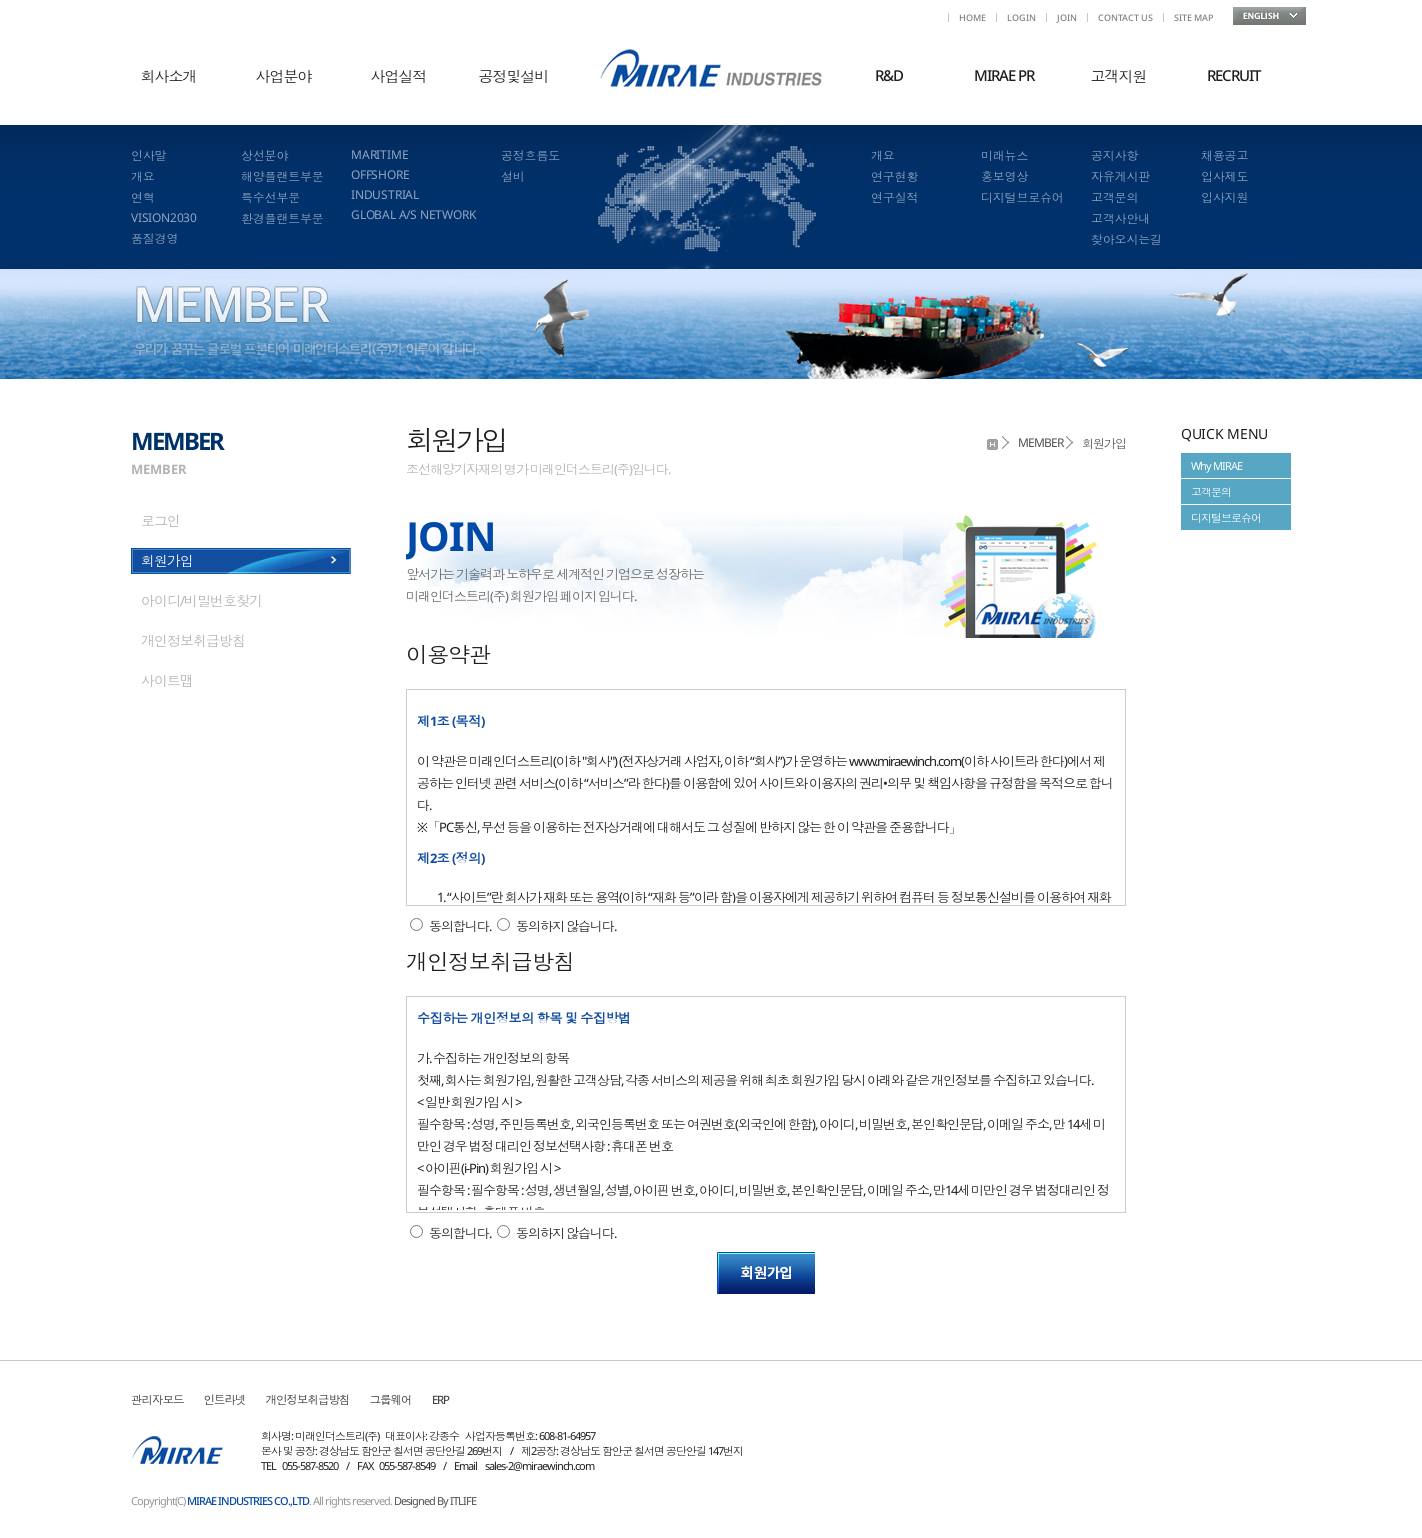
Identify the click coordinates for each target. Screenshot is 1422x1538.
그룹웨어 (391, 1399)
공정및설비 (514, 76)
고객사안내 (1120, 218)
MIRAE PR (1004, 75)
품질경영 (154, 238)
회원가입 (167, 560)
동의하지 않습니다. (566, 926)
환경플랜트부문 (282, 218)
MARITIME (379, 154)
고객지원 (1119, 76)
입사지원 (1224, 197)
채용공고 (1224, 155)
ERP (440, 1399)
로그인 (160, 520)
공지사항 (1114, 155)
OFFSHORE (380, 174)
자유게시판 (1120, 176)
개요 (143, 176)
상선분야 (264, 155)
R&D (889, 75)
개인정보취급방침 (193, 640)
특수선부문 (270, 197)
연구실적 (894, 197)
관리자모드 (157, 1399)
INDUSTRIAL (385, 194)
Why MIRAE (1216, 465)
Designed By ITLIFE (435, 1500)
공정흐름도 (530, 155)
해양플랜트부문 (282, 176)
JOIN (1067, 17)
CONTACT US (1125, 17)
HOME (972, 17)
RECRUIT (1233, 75)
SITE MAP (1193, 17)
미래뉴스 (1004, 155)
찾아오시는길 (1126, 239)
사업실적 (399, 76)
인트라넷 (225, 1399)
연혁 (143, 197)
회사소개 (169, 76)
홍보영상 (1004, 176)
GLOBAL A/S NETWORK (413, 214)
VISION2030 (164, 217)
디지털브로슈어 (1022, 197)
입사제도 (1224, 176)
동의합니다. (460, 926)
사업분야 (284, 76)
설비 (513, 176)
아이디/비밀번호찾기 (201, 600)
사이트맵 (167, 680)
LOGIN (1021, 17)
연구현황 (894, 176)
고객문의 (1114, 197)
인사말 (148, 155)
